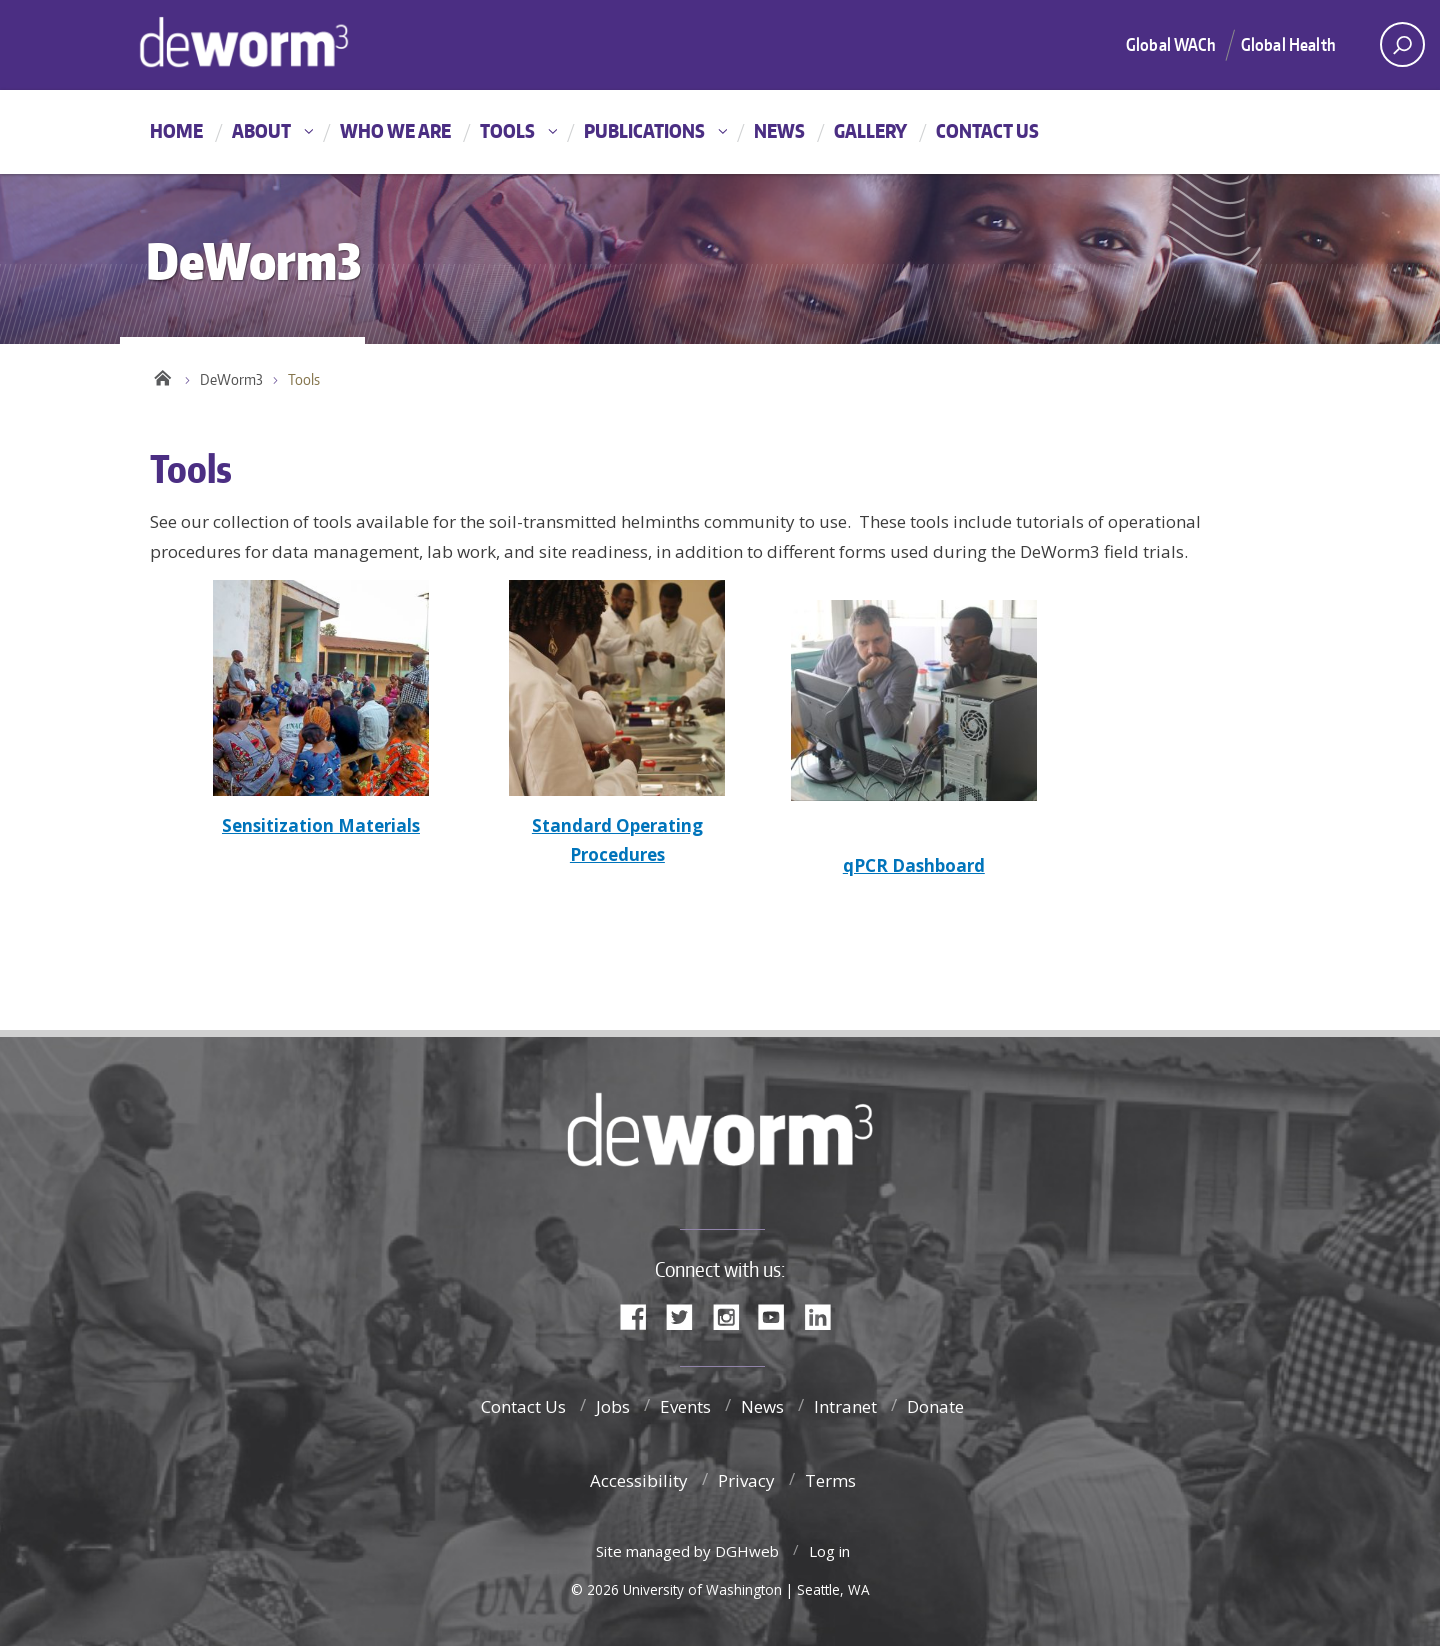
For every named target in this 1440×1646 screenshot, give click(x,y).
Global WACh (1171, 44)
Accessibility (639, 1480)
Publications (644, 130)
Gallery (870, 130)
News (779, 130)
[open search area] (1402, 44)
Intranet (845, 1406)
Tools (507, 130)
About (261, 130)
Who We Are (395, 130)
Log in (829, 1551)
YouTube (779, 1315)
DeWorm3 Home (315, 42)
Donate (935, 1406)
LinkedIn (825, 1315)
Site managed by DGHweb (687, 1551)
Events (685, 1406)
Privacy (746, 1480)
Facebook (641, 1315)
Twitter (687, 1315)
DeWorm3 (231, 379)
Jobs (613, 1406)
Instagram (733, 1315)
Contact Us (987, 130)
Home (176, 130)
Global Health (1288, 44)
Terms (830, 1480)
